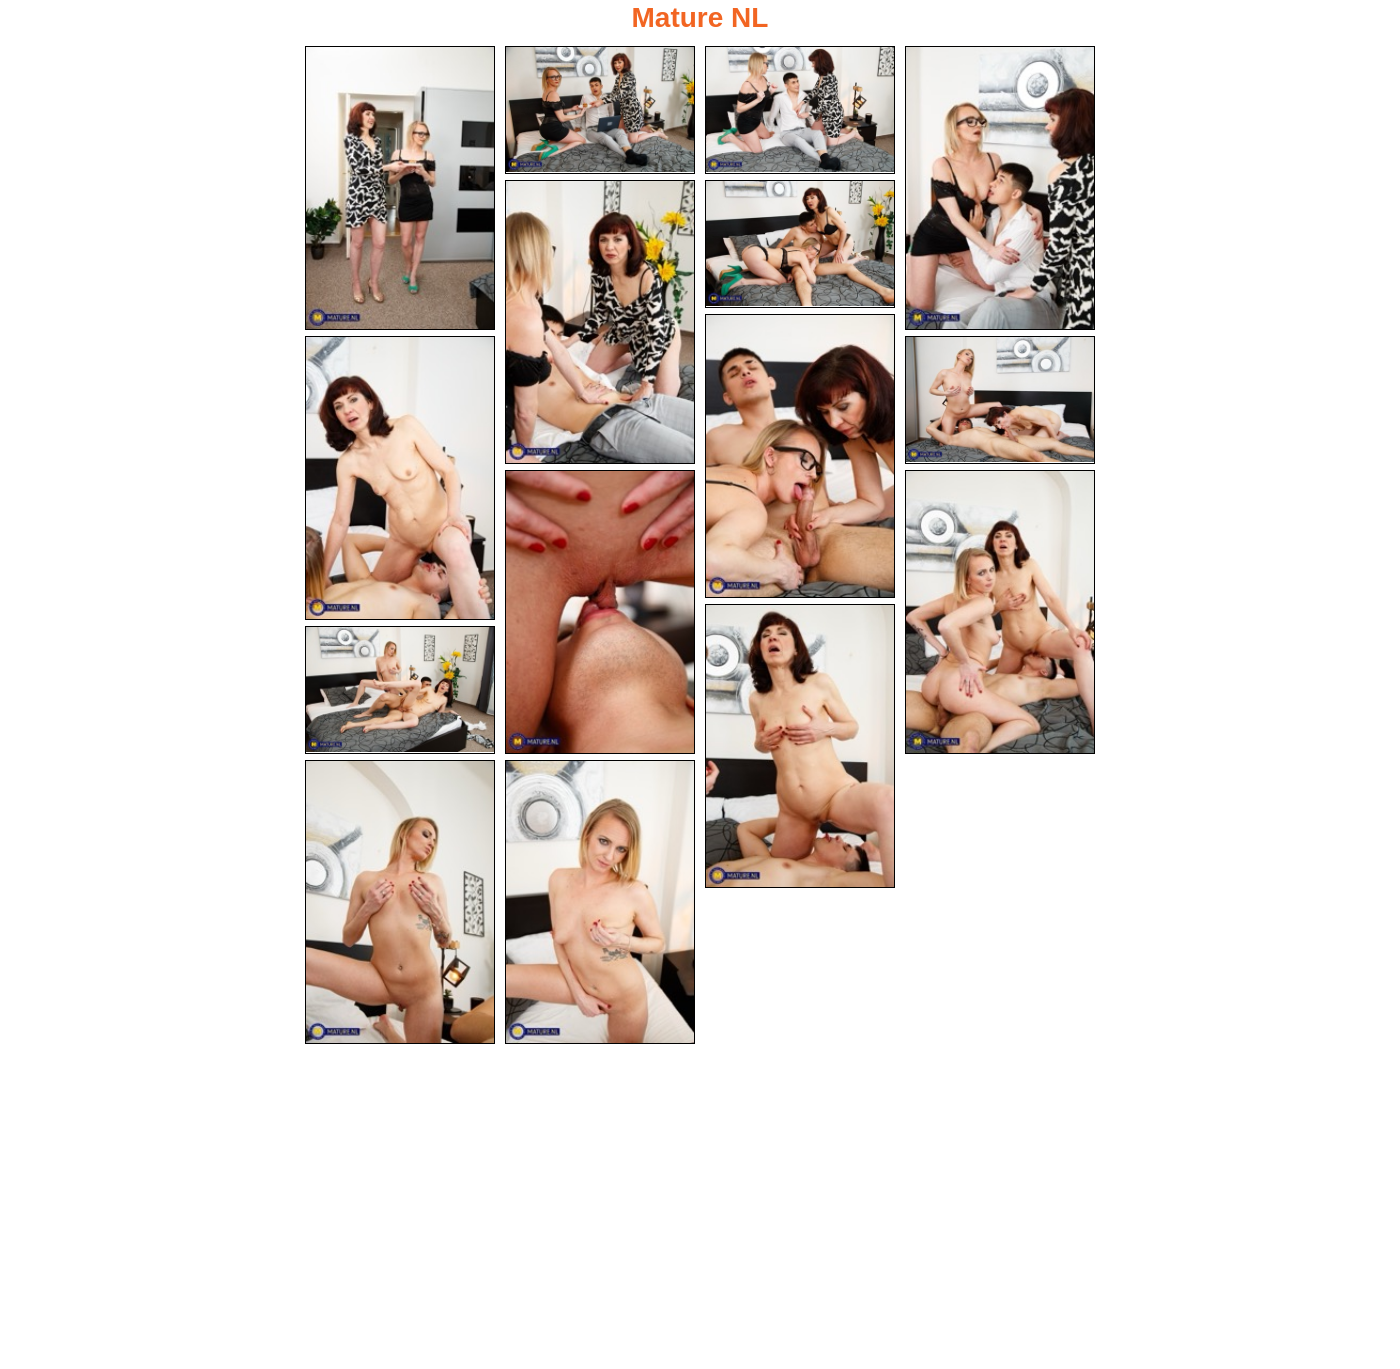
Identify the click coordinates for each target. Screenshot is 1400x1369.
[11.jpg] (1000, 613)
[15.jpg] (600, 904)
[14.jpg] (400, 904)
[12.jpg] (800, 747)
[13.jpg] (400, 692)
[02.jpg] (600, 110)
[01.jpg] (400, 188)
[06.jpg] (800, 244)
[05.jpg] (600, 322)
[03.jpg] (800, 110)
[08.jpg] (400, 479)
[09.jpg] (1000, 401)
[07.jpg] (800, 456)
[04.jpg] (1000, 188)
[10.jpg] (600, 613)
